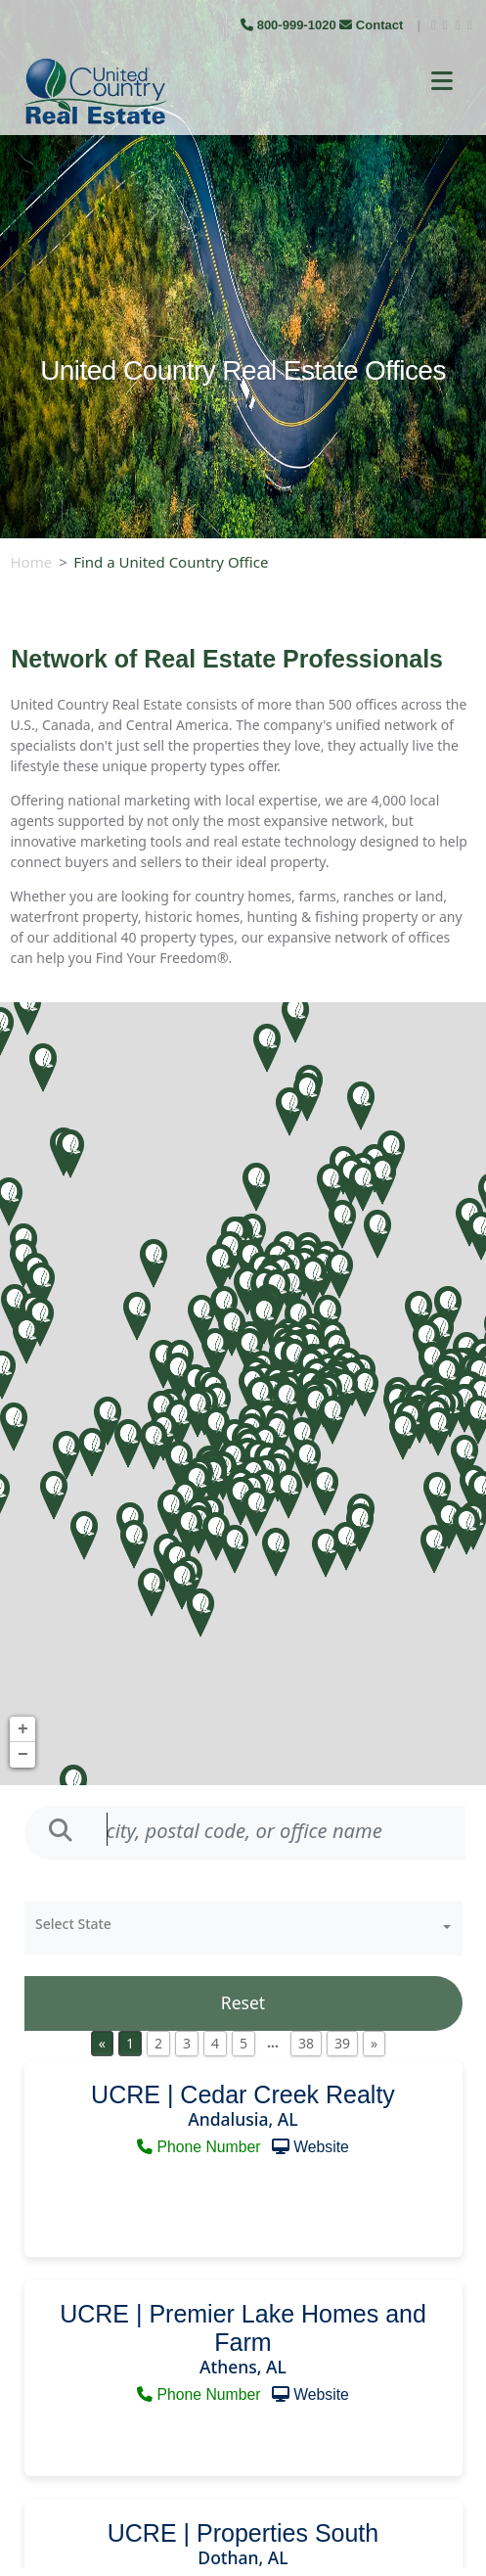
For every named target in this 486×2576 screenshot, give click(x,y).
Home (32, 562)
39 (342, 2043)
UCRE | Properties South (243, 2533)
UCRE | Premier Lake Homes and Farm (243, 2328)
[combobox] (243, 1928)
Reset (243, 2002)
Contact (373, 25)
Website (321, 2147)
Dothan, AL (242, 2557)
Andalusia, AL (242, 2119)
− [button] (23, 1755)
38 (306, 2043)
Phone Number (201, 2147)
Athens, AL (243, 2366)
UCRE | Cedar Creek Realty (243, 2094)
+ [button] (23, 1729)
